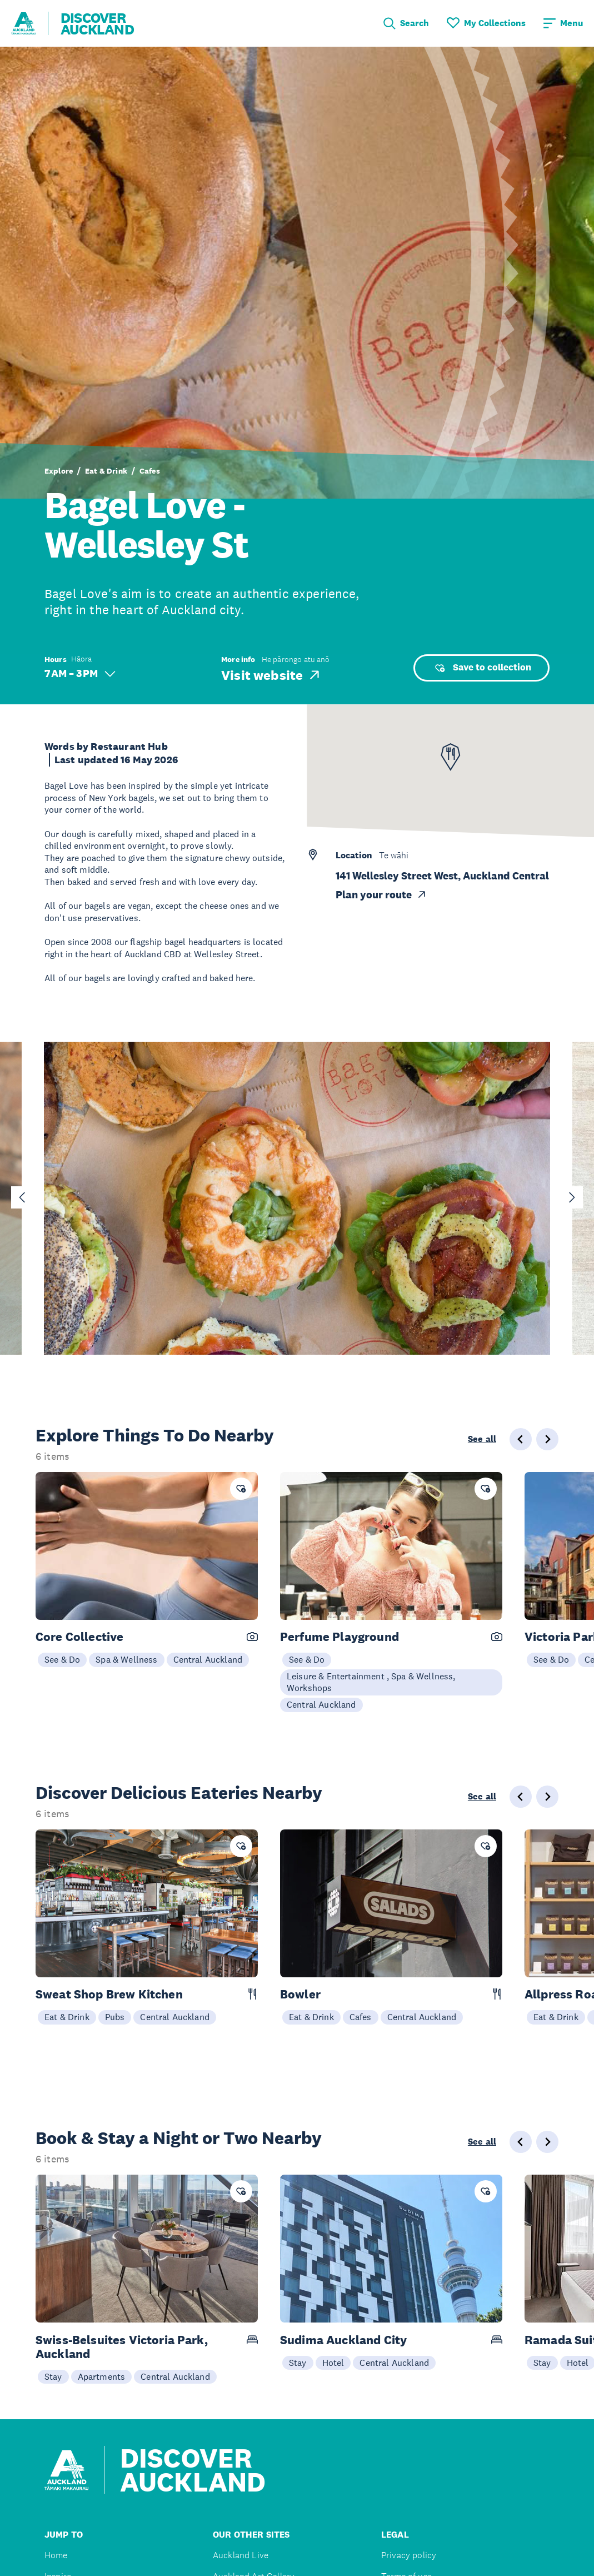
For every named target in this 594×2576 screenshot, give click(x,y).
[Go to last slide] (22, 1197)
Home (56, 2555)
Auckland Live (240, 2555)
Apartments (102, 2376)
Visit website (271, 675)
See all (482, 1439)
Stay (53, 2376)
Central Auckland (208, 1659)
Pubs (115, 2016)
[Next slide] (572, 1197)
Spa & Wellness (126, 1659)
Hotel (333, 2362)
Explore (58, 471)
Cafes (149, 471)
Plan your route (381, 894)
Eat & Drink (106, 471)
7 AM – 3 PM (80, 673)
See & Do (62, 1659)
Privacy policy (408, 2555)
